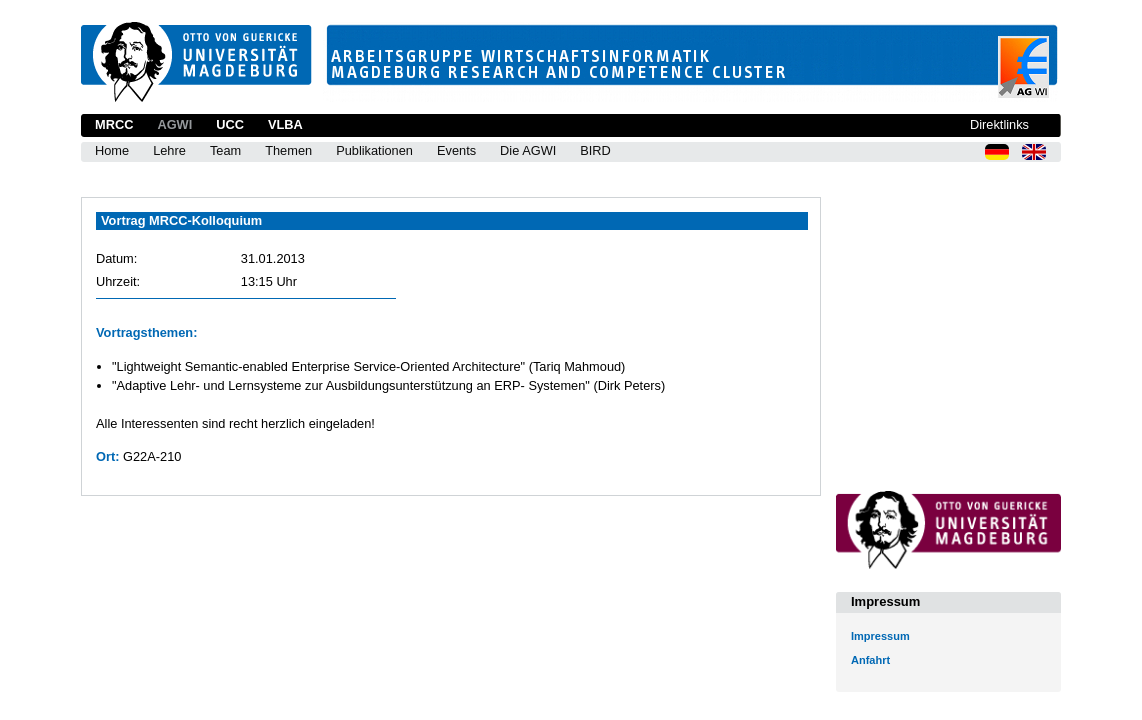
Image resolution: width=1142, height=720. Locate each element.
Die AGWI (528, 150)
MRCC (114, 124)
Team (225, 150)
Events (456, 150)
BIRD (595, 150)
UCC (230, 124)
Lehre (169, 150)
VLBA (285, 124)
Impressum (880, 636)
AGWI (174, 124)
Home (112, 150)
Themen (288, 150)
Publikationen (374, 150)
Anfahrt (870, 660)
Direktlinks (999, 124)
